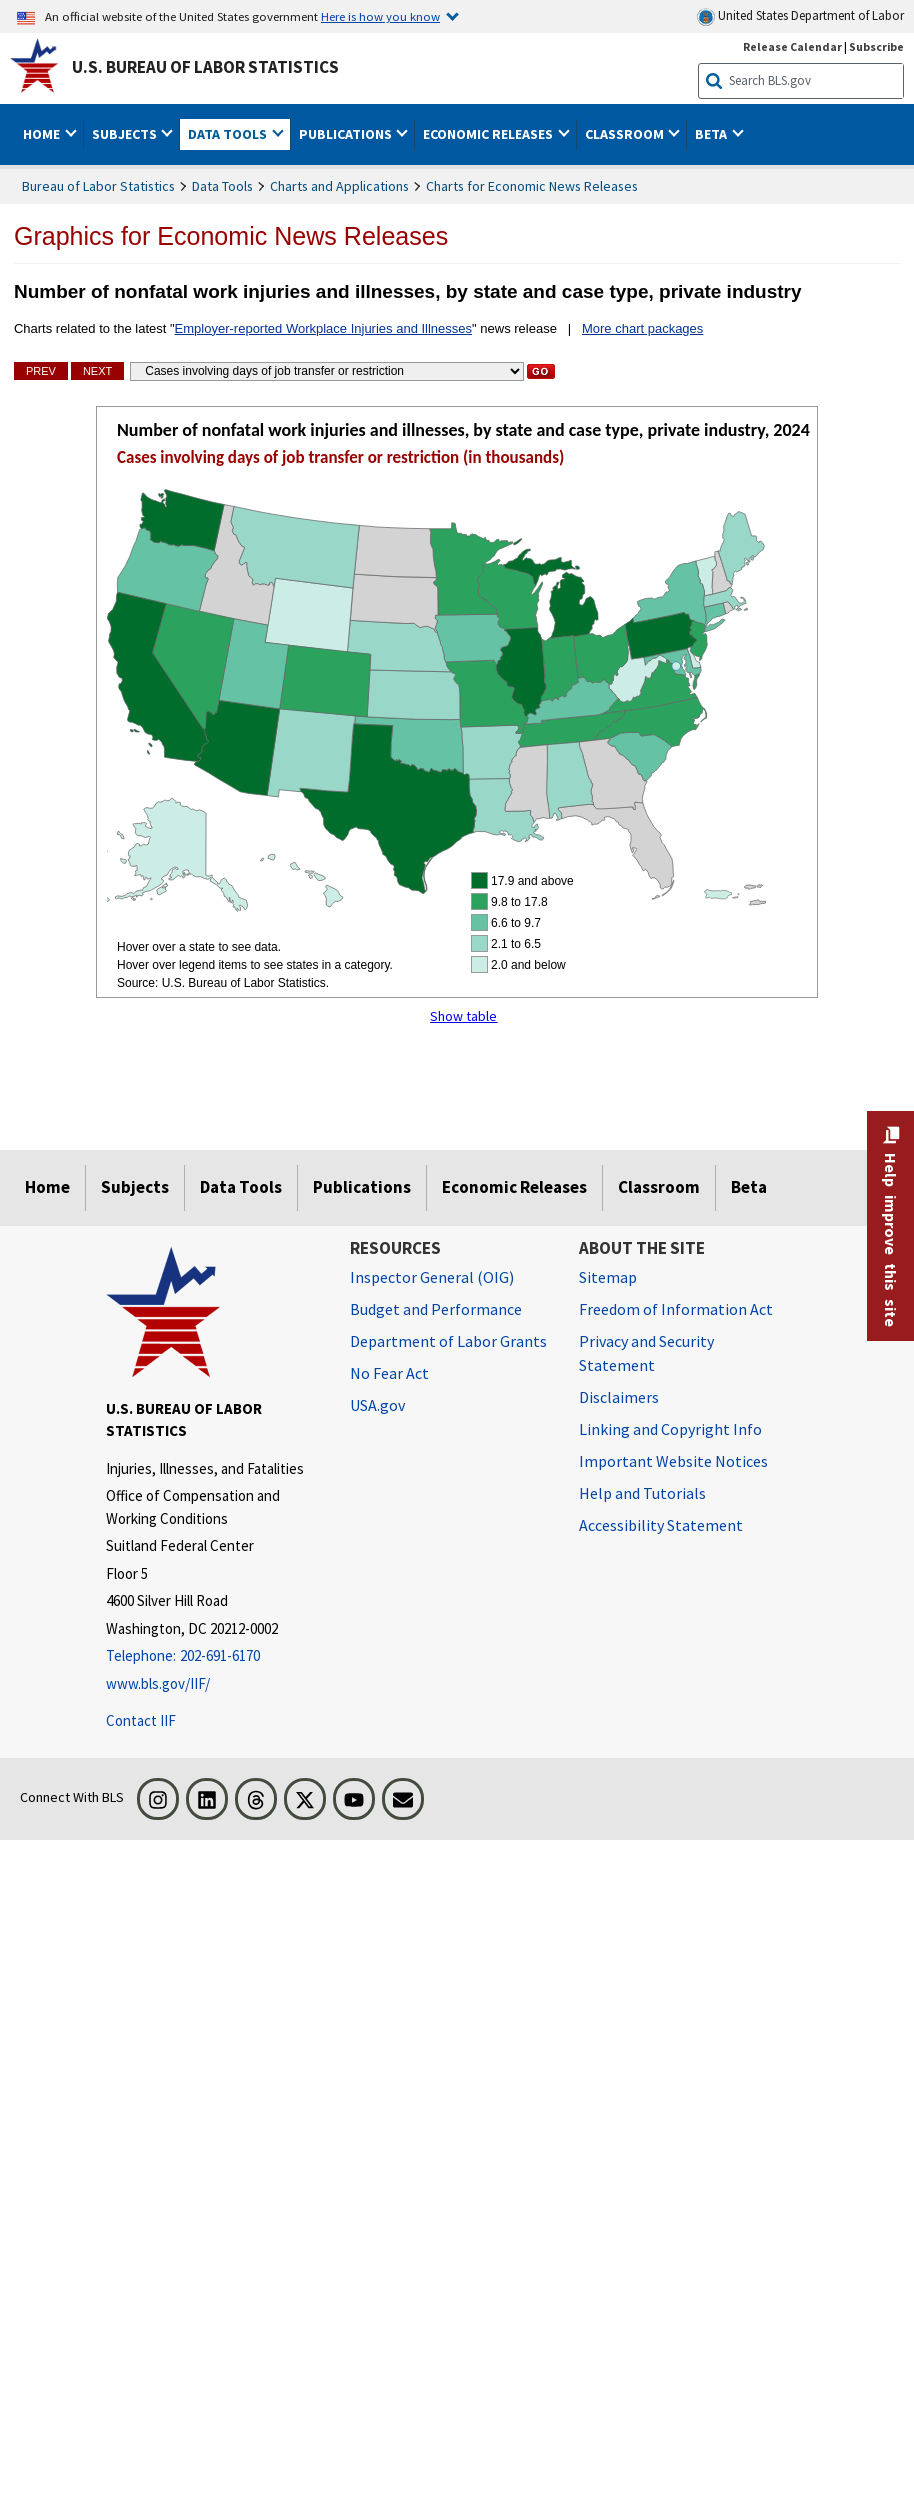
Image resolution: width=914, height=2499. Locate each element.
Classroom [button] (626, 134)
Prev (41, 371)
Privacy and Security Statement (646, 1353)
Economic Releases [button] (489, 134)
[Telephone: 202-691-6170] (213, 1656)
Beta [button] (712, 134)
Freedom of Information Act (676, 1309)
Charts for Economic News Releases (532, 186)
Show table (463, 1016)
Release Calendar (792, 46)
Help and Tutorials (642, 1493)
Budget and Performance (436, 1309)
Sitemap (608, 1277)
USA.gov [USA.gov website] (377, 1405)
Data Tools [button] (229, 134)
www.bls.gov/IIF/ (158, 1683)
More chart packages (642, 328)
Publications (362, 1187)
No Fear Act (389, 1373)
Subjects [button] (126, 134)
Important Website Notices (673, 1461)
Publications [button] (347, 134)
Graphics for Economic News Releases (231, 236)
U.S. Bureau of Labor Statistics (205, 67)
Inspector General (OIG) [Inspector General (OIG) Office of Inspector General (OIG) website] (432, 1277)
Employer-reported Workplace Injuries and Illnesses (323, 328)
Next (97, 371)
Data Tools (222, 186)
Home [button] (43, 134)
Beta (749, 1187)
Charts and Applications (339, 186)
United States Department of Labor (800, 16)
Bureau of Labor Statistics (98, 186)
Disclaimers (619, 1397)
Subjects (135, 1187)
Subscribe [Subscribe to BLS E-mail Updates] (876, 46)
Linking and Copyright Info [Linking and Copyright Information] (670, 1429)
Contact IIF (141, 1720)
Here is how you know (380, 16)
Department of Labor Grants (448, 1341)
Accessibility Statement (661, 1525)
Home (47, 1187)
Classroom (659, 1187)
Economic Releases (514, 1187)
